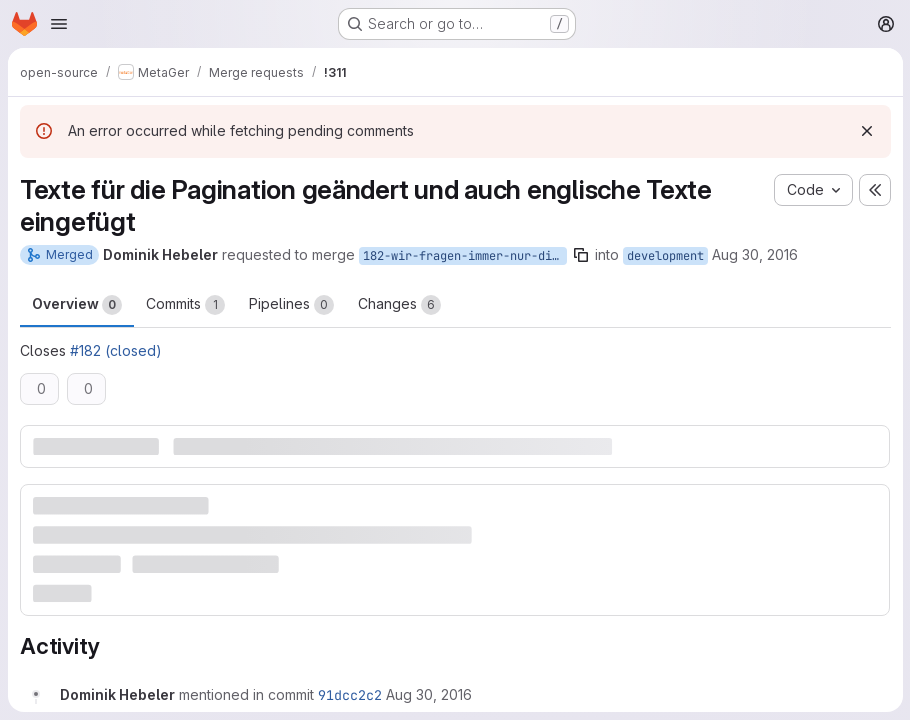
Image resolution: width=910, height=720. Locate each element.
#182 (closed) (116, 350)
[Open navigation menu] (59, 24)
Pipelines (291, 305)
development (665, 256)
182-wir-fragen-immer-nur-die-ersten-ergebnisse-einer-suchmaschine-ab (465, 256)
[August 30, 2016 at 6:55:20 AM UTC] (429, 694)
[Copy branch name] (581, 255)
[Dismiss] (866, 131)
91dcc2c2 (350, 695)
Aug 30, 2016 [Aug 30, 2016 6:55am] (755, 254)
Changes (399, 305)
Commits (185, 305)
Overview (77, 305)
